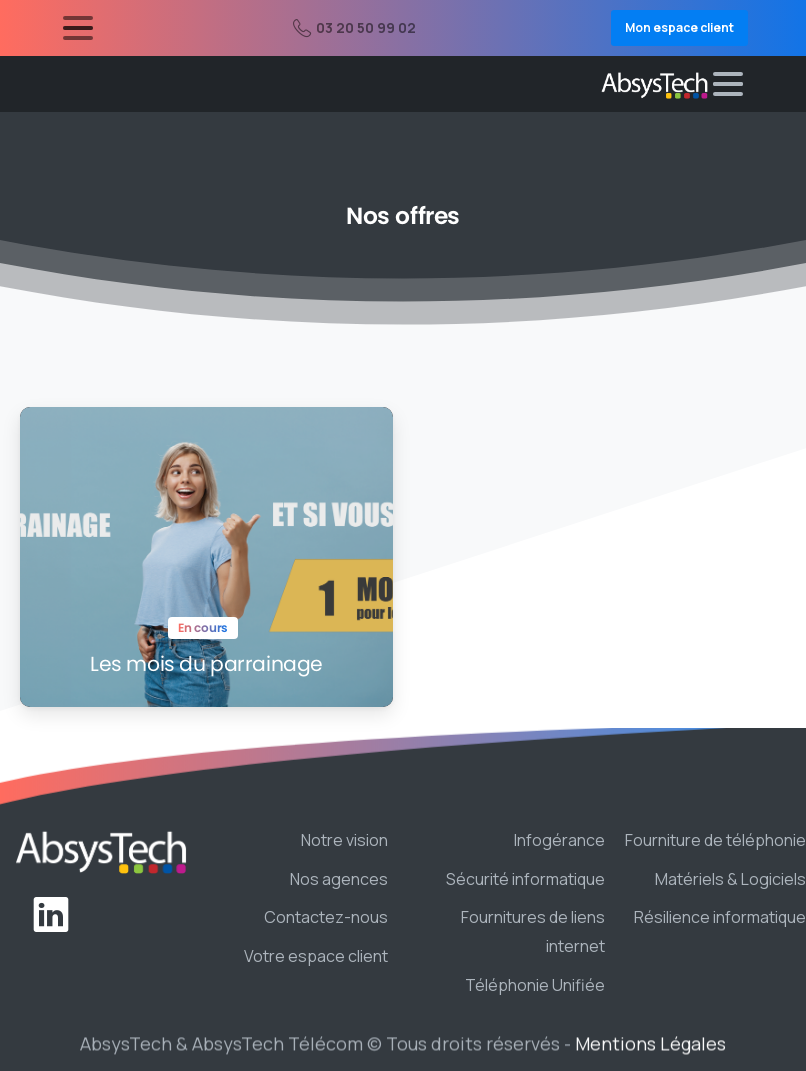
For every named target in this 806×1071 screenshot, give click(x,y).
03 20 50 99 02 (354, 27)
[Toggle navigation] (78, 28)
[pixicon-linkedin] (51, 915)
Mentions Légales (650, 1048)
